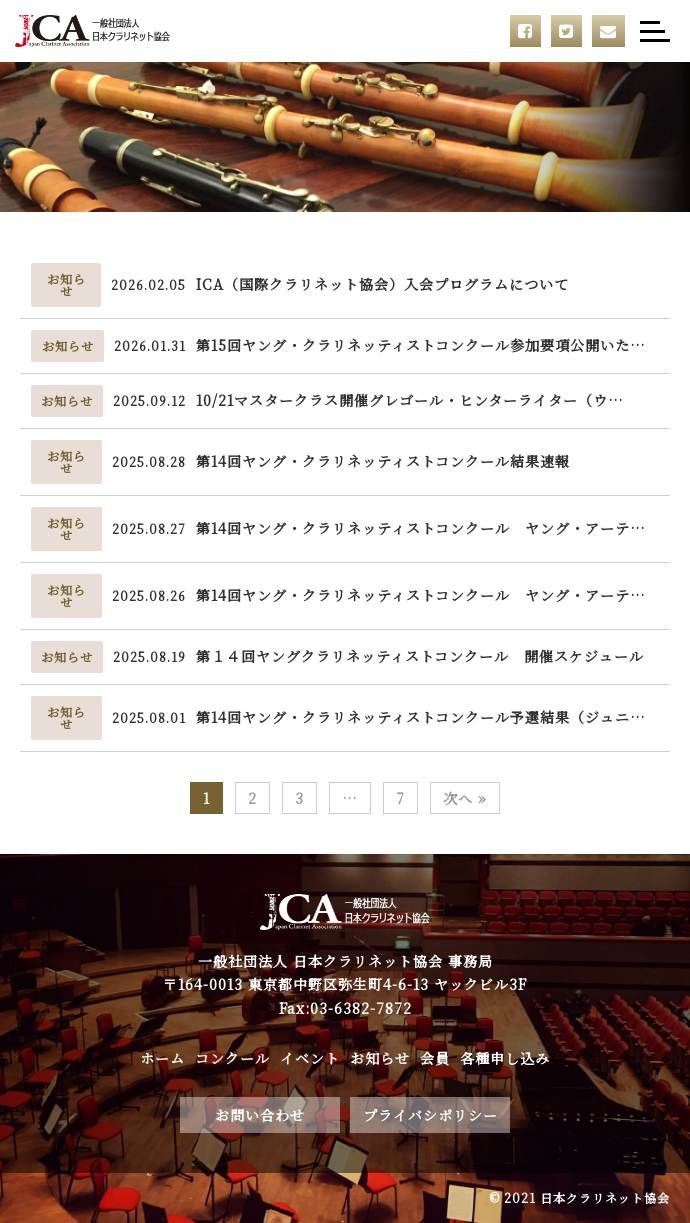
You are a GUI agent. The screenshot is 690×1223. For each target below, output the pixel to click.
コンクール (232, 1058)
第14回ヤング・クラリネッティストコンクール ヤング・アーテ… (421, 528)
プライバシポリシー (430, 1115)
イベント (310, 1058)
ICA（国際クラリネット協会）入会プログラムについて (382, 284)
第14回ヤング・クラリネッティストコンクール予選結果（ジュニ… (421, 717)
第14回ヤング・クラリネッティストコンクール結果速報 (383, 461)
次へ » (465, 798)
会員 (435, 1058)
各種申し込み (505, 1058)
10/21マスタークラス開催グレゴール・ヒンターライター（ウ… (410, 400)
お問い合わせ (260, 1115)
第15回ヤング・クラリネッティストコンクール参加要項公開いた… (421, 345)
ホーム (162, 1058)
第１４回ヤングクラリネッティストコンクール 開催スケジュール (420, 656)
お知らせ (380, 1058)
